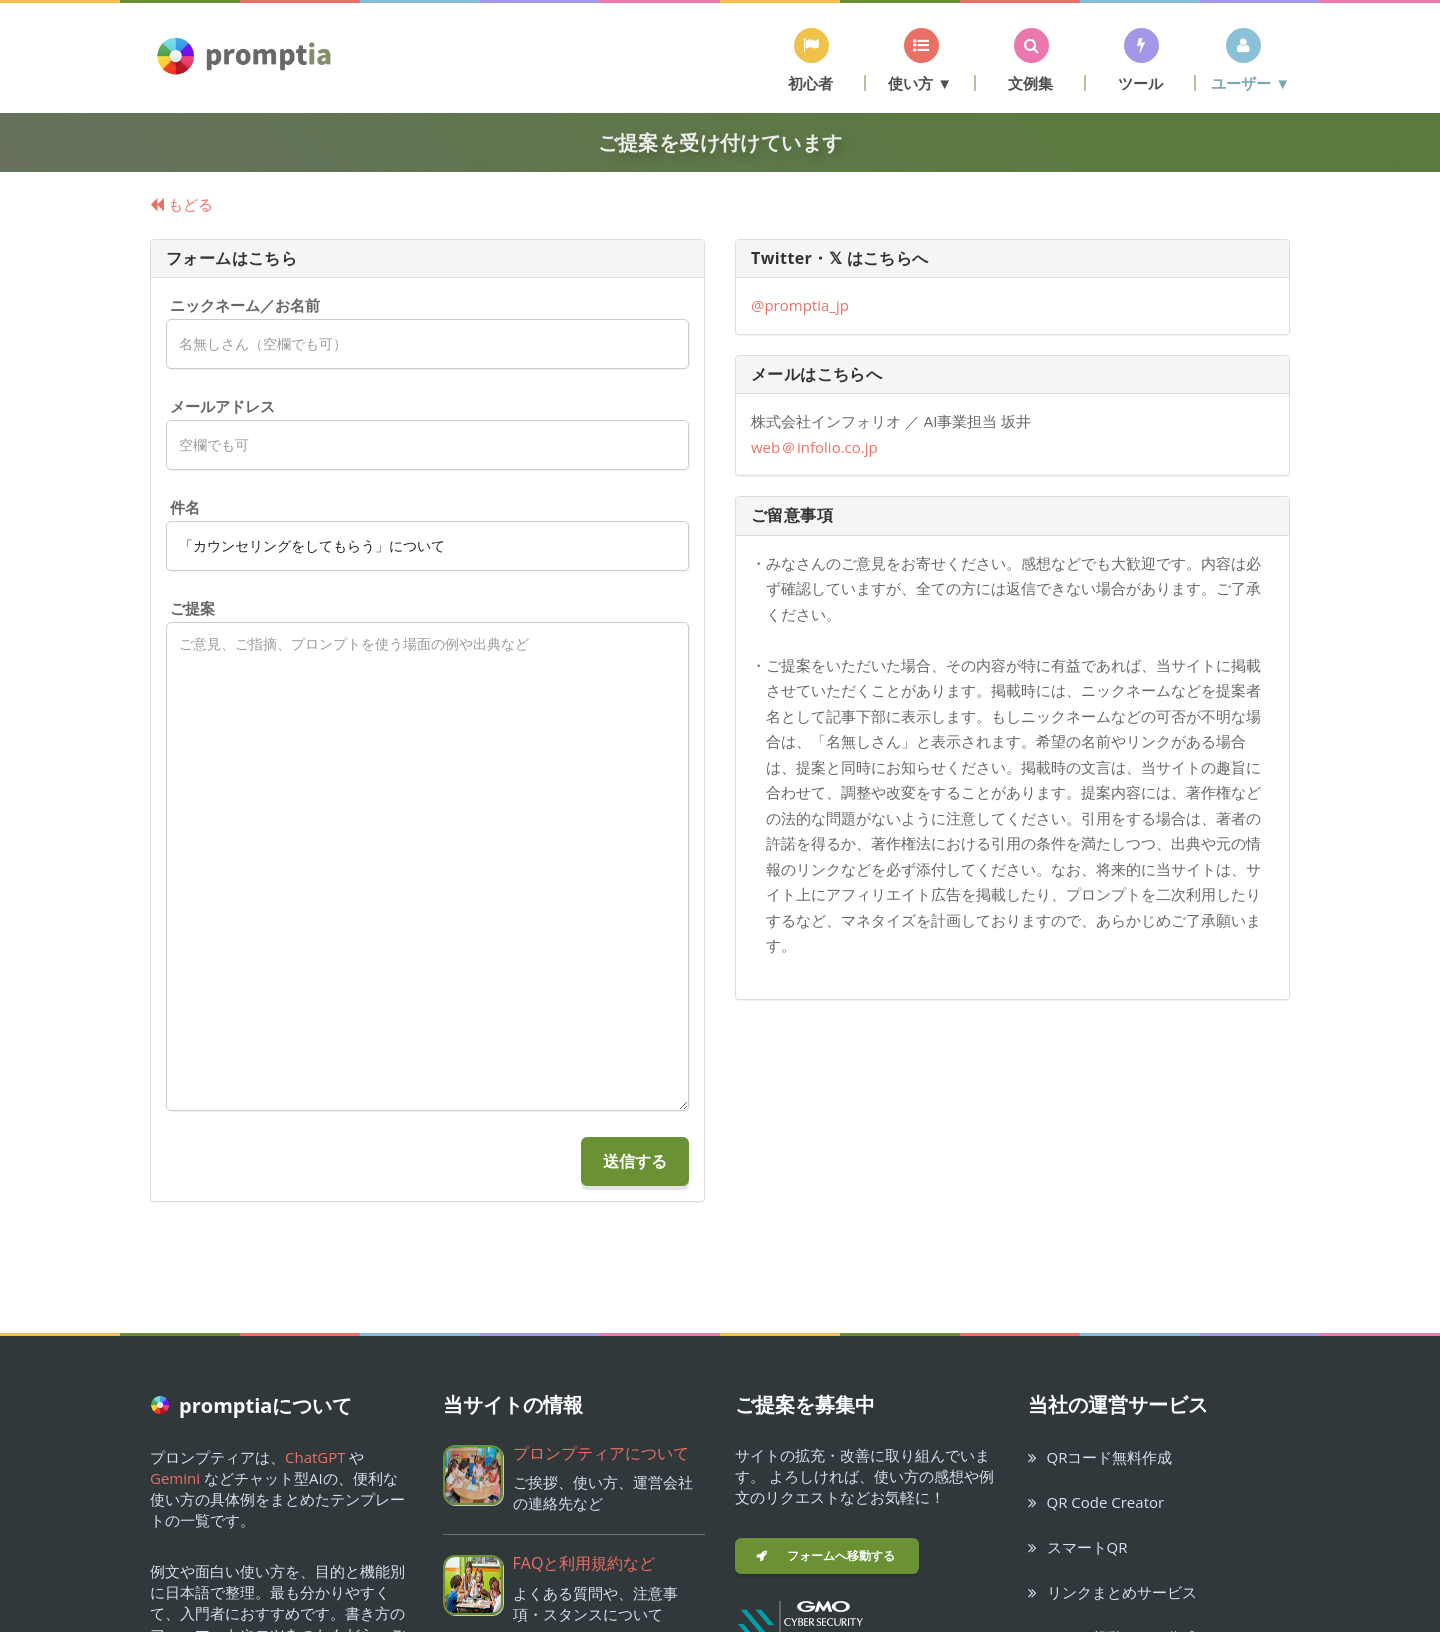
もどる (181, 204)
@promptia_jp (800, 305)
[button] (811, 59)
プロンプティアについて (601, 1453)
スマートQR (1078, 1547)
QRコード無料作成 (1100, 1457)
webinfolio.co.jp (814, 447)
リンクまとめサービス (1112, 1592)
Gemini (175, 1478)
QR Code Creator (1096, 1502)
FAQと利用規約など (584, 1563)
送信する (635, 1161)
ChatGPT (315, 1457)
